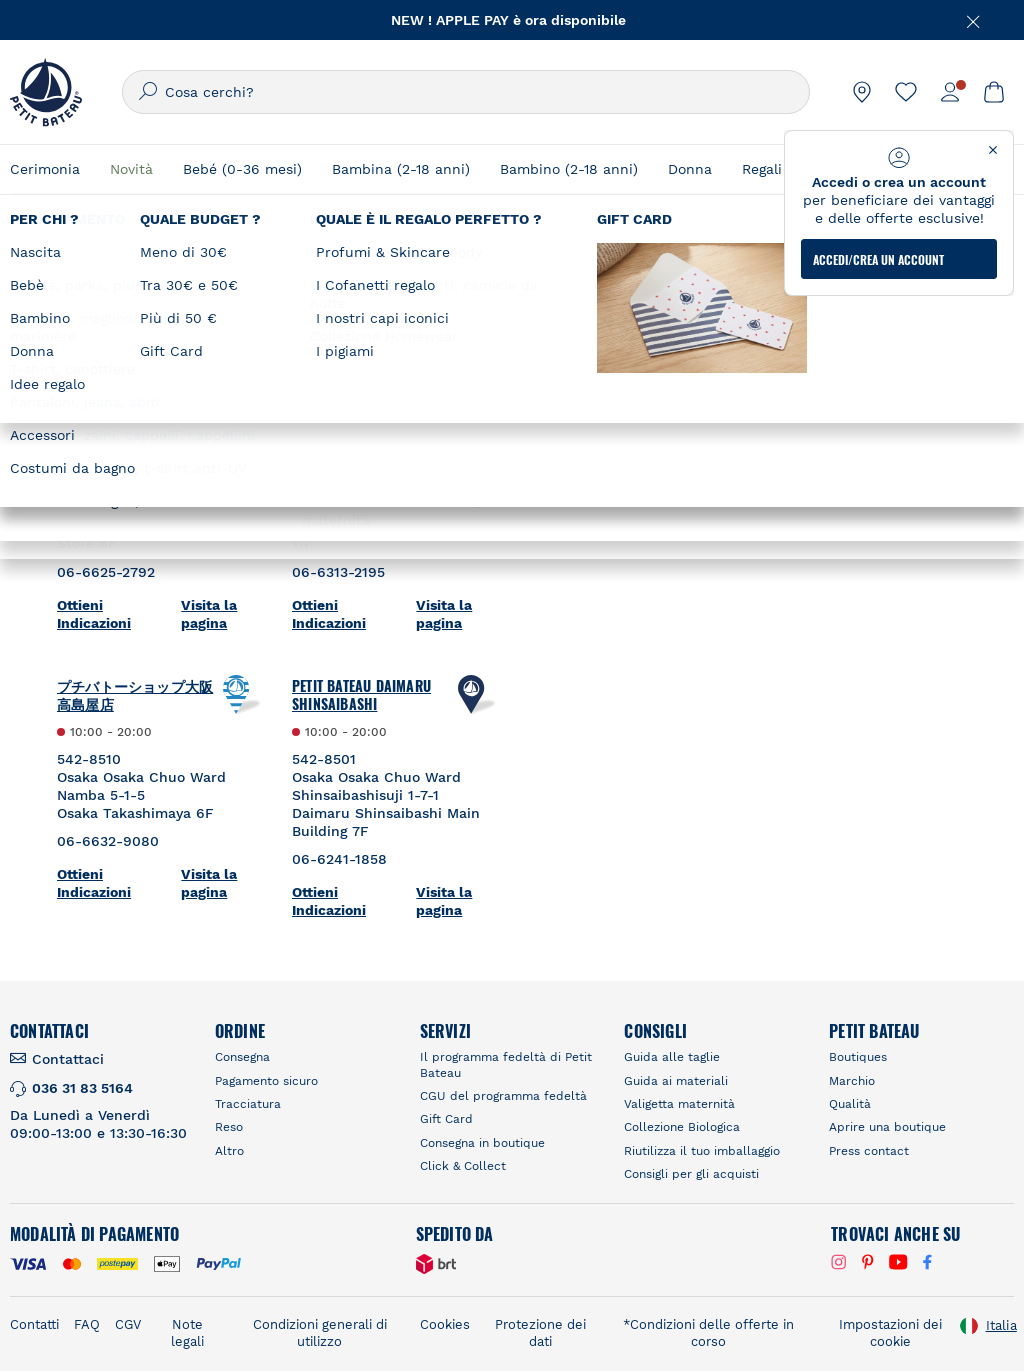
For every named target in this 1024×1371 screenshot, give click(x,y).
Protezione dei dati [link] (540, 1333)
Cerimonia (45, 169)
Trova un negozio (626, 275)
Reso (229, 1127)
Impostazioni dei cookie (890, 1333)
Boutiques (858, 1057)
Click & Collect (463, 1166)
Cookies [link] (445, 1324)
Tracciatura (248, 1104)
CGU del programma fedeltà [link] (503, 1096)
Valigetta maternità (679, 1104)
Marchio (852, 1081)
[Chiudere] (974, 20)
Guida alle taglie (672, 1057)
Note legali (187, 1333)
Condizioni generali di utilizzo (320, 1333)
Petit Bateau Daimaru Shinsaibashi (361, 695)
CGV (128, 1324)
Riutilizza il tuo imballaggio (702, 1151)
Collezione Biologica (682, 1127)
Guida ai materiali (676, 1081)
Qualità (850, 1104)
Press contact (869, 1151)
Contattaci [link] (68, 1059)
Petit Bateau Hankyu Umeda (358, 407)
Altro (229, 1151)
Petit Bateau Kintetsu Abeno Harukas (126, 407)
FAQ (87, 1324)
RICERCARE (747, 363)
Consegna (242, 1057)
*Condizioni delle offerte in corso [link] (708, 1333)
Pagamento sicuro (266, 1081)
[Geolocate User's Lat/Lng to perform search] (902, 313)
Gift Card (446, 1119)
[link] (862, 92)
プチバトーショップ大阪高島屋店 (135, 695)
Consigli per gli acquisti (691, 1174)
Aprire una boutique (887, 1127)
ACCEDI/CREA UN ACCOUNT (878, 259)
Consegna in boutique (482, 1143)
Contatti (34, 1324)
